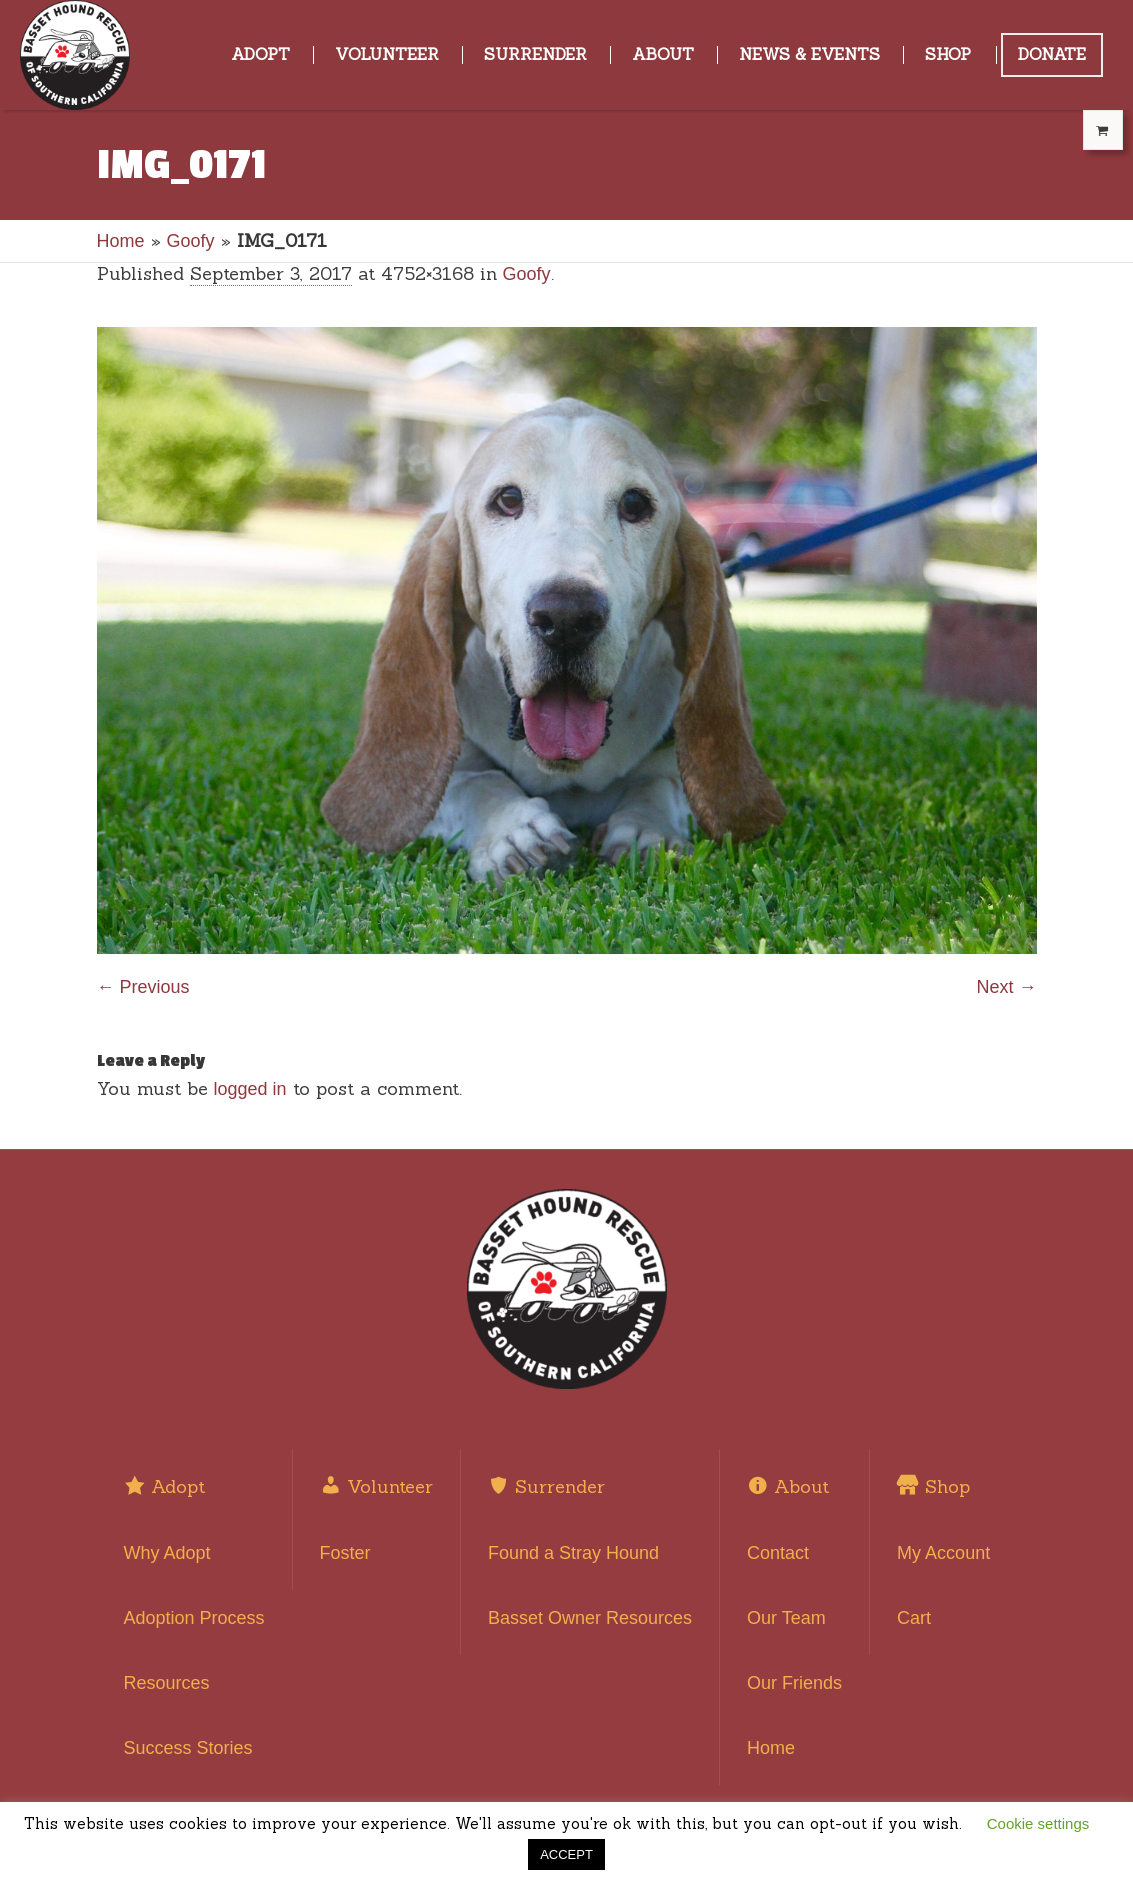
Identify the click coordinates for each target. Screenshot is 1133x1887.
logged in (250, 1089)
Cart (914, 1618)
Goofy (191, 241)
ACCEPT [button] (566, 1854)
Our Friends (794, 1683)
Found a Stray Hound (573, 1553)
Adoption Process (194, 1618)
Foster (345, 1553)
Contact (778, 1553)
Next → (1006, 987)
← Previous (143, 987)
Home (121, 241)
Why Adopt (167, 1553)
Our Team (786, 1618)
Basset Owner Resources (590, 1618)
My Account (943, 1553)
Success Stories (188, 1748)
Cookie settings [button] (1038, 1823)
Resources (167, 1683)
